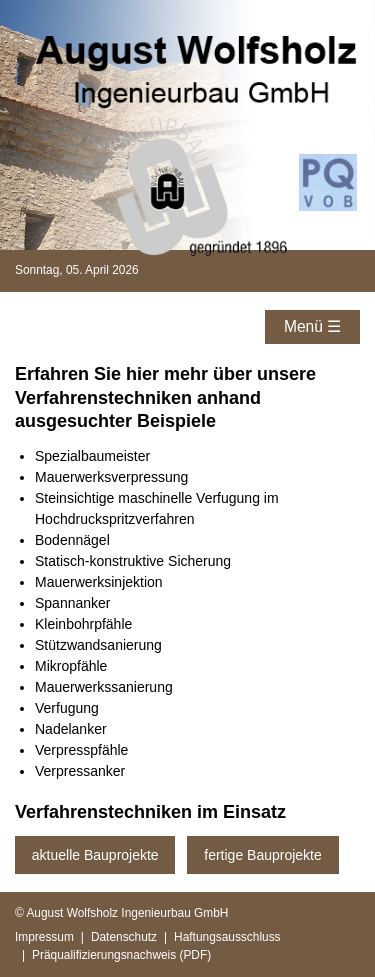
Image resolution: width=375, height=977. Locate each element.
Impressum (44, 937)
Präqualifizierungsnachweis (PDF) (121, 955)
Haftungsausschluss (227, 937)
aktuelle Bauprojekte (95, 855)
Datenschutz (124, 937)
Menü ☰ (312, 326)
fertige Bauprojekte (263, 855)
